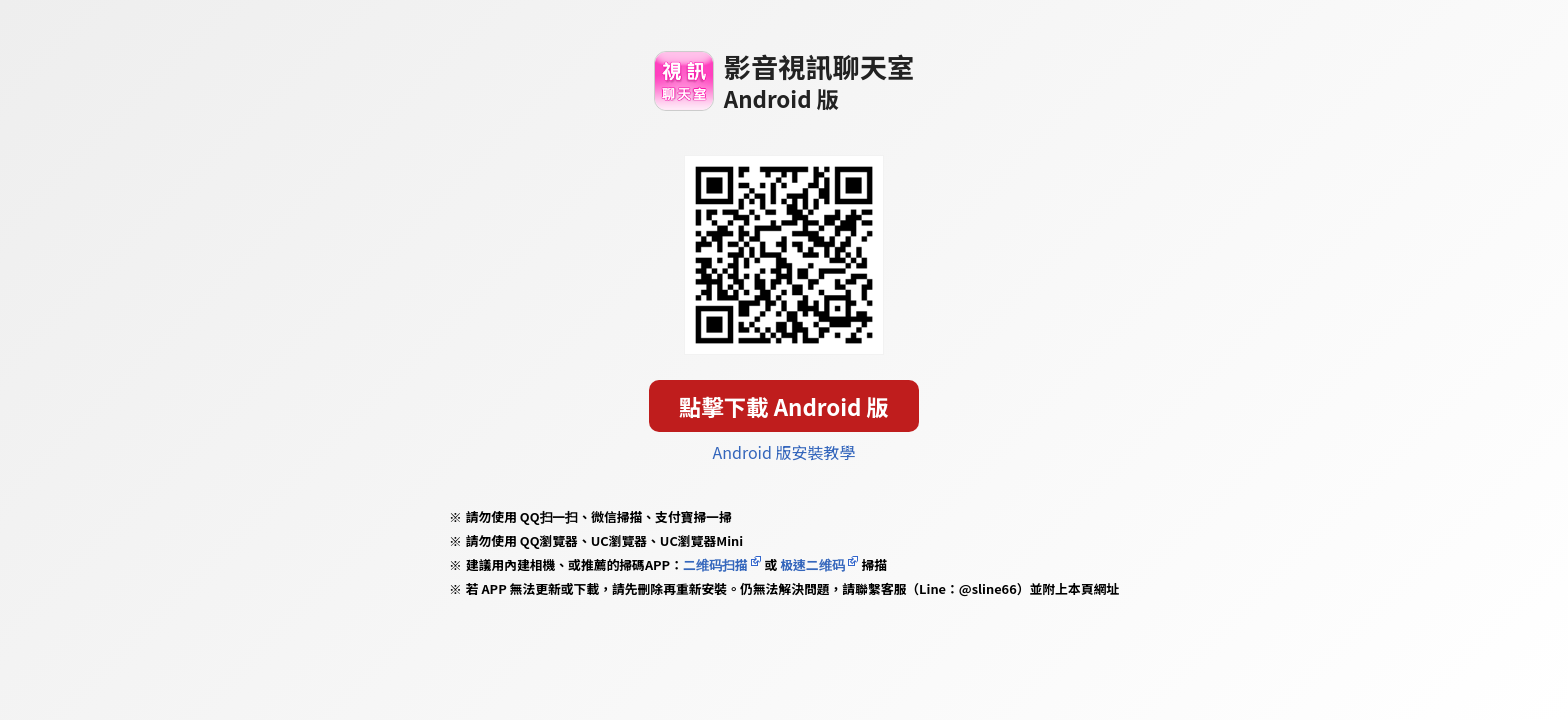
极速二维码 (812, 564)
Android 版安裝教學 (784, 452)
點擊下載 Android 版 (784, 406)
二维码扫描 (715, 564)
